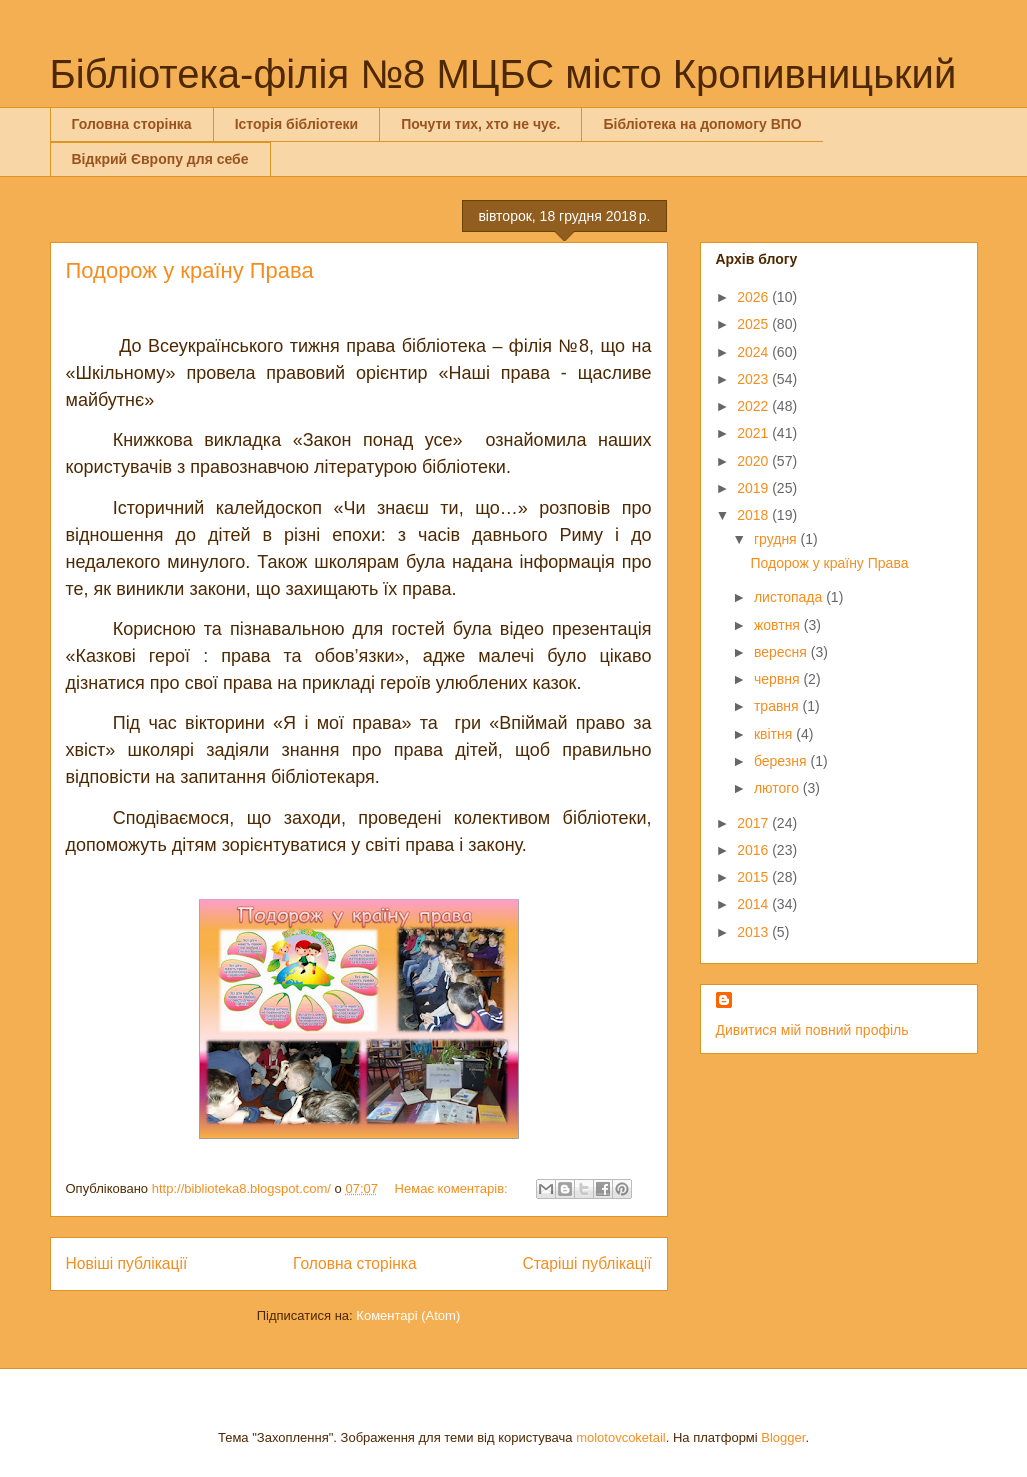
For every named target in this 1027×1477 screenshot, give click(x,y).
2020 (754, 461)
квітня (775, 734)
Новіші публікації (127, 1263)
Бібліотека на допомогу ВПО (702, 124)
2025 (754, 324)
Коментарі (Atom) (408, 1315)
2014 (754, 904)
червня (779, 679)
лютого (778, 788)
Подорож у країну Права (190, 270)
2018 (754, 515)
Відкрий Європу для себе (160, 159)
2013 (754, 932)
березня (782, 761)
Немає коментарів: (453, 1188)
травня (778, 706)
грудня (777, 539)
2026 (754, 297)
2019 (754, 488)
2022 (754, 406)
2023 (754, 379)
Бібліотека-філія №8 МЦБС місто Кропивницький (503, 74)
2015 (754, 877)
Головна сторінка (132, 124)
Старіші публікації (586, 1263)
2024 (754, 352)
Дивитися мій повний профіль (812, 1030)
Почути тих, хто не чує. (480, 124)
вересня (782, 652)
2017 (754, 823)
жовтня (779, 625)
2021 (754, 433)
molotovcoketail (621, 1437)
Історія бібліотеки (296, 124)
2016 (754, 850)
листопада (790, 597)
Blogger (783, 1437)
